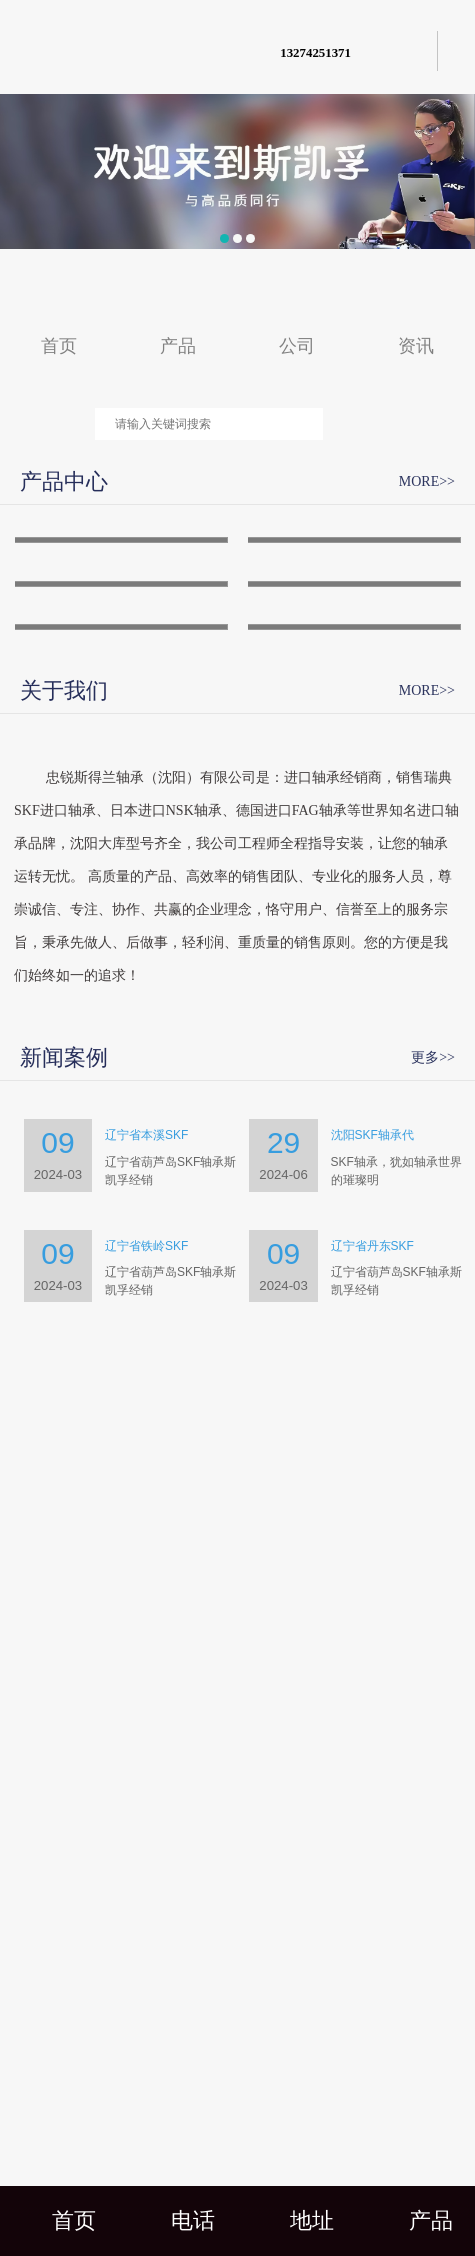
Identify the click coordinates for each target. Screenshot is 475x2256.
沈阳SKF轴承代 (372, 1802)
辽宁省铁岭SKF (146, 1912)
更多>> (433, 1724)
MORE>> (427, 481)
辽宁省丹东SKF (372, 1912)
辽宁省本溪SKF (146, 1802)
